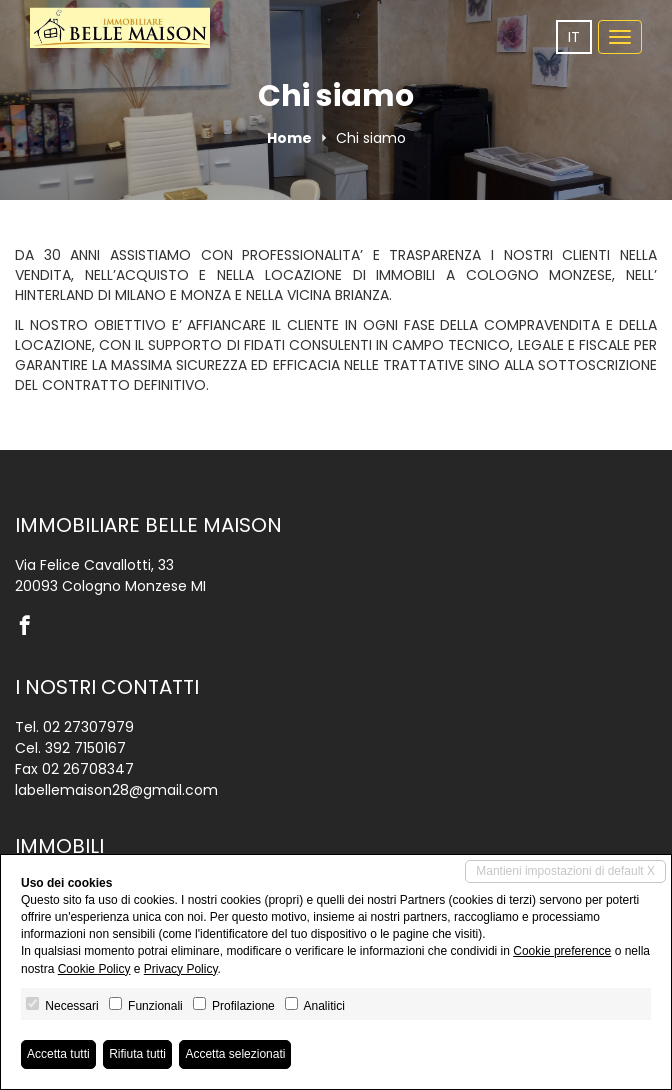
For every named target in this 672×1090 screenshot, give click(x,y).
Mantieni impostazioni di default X (565, 871)
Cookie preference (562, 951)
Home (289, 138)
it (574, 37)
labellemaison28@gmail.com (116, 790)
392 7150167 (85, 748)
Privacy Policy (181, 969)
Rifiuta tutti (137, 1054)
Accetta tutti (58, 1054)
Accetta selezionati (235, 1054)
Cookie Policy (94, 969)
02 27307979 (88, 727)
